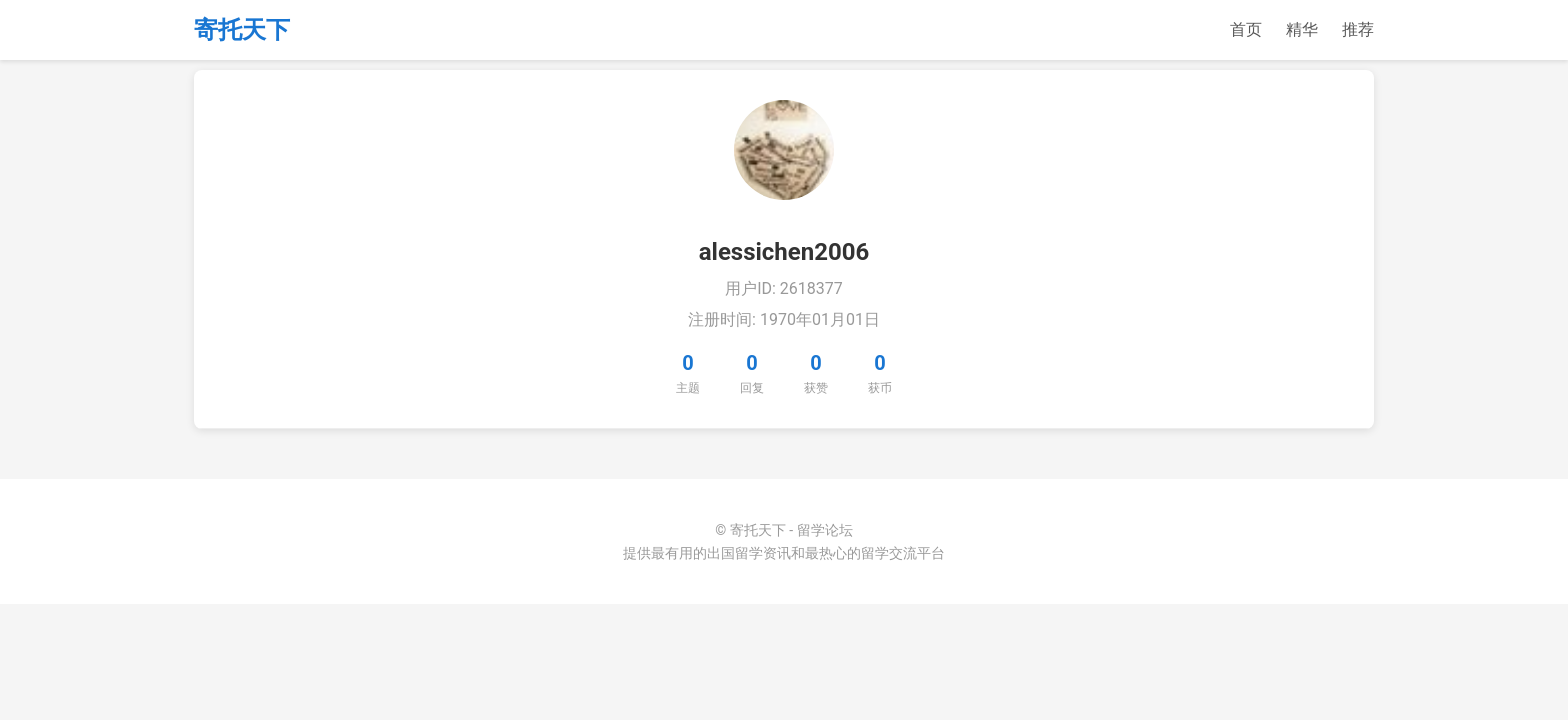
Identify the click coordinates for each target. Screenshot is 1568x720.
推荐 (1358, 29)
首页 (1246, 29)
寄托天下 (242, 30)
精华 (1302, 29)
